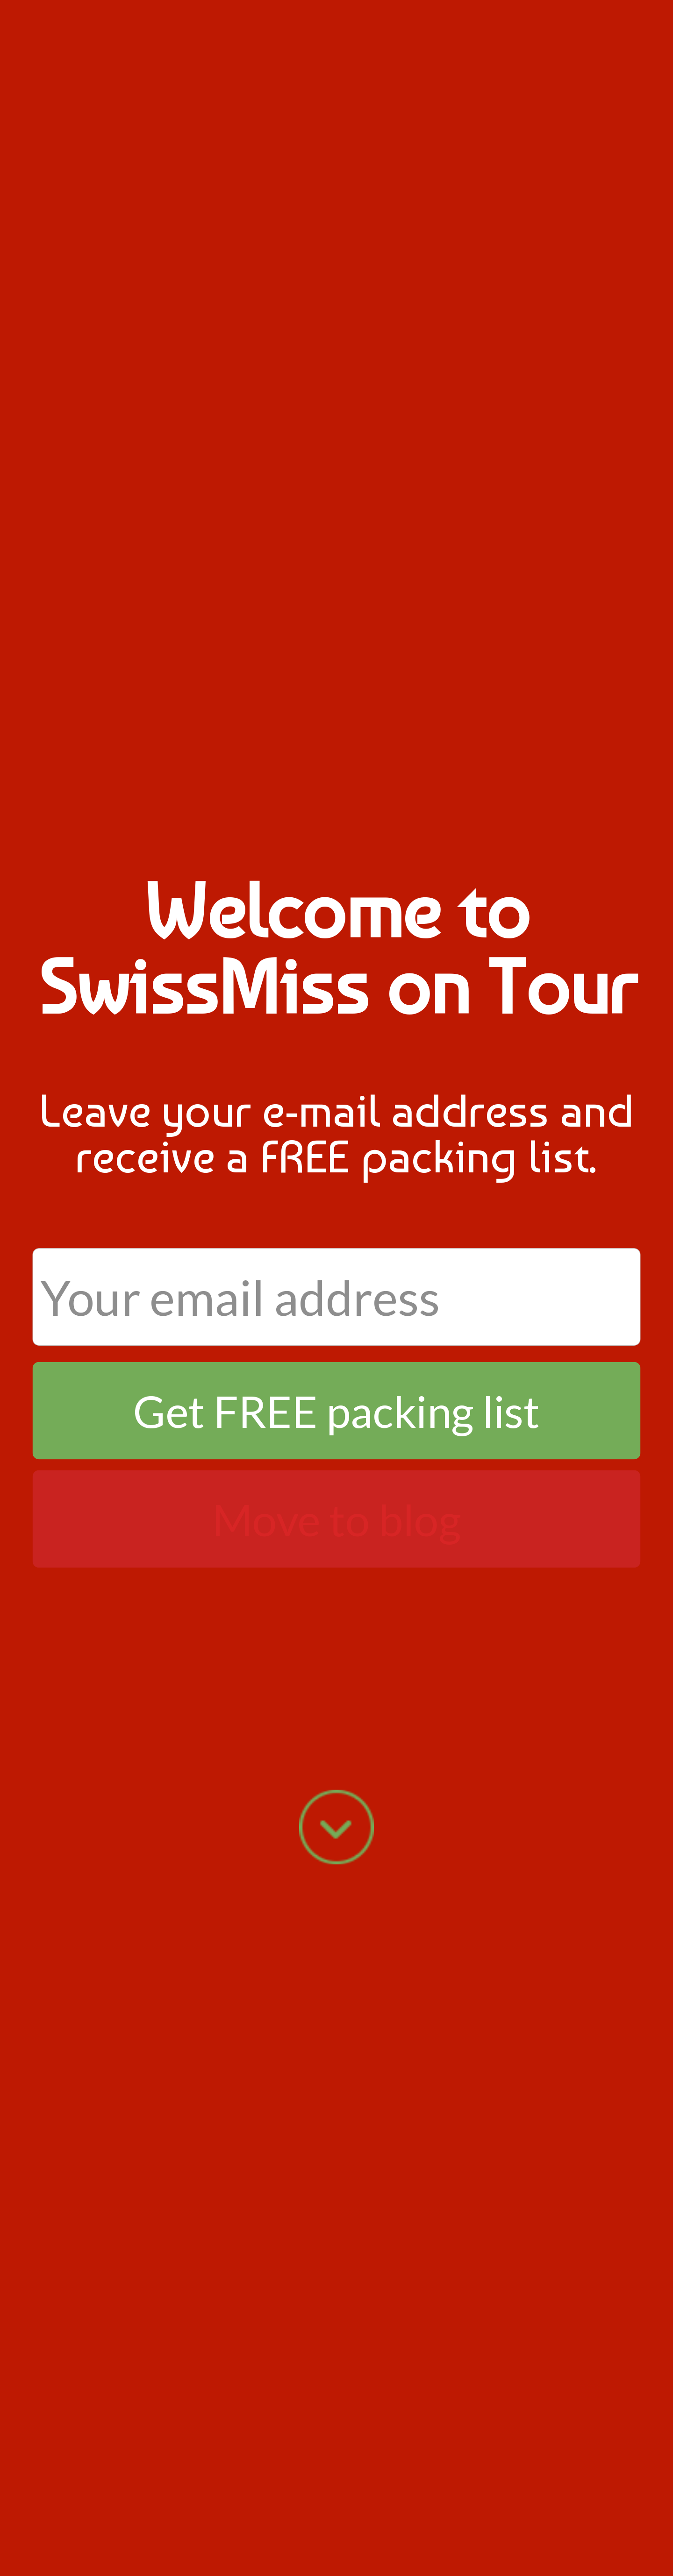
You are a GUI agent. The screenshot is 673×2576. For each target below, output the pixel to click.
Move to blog (336, 1518)
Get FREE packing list (336, 1410)
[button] (337, 948)
